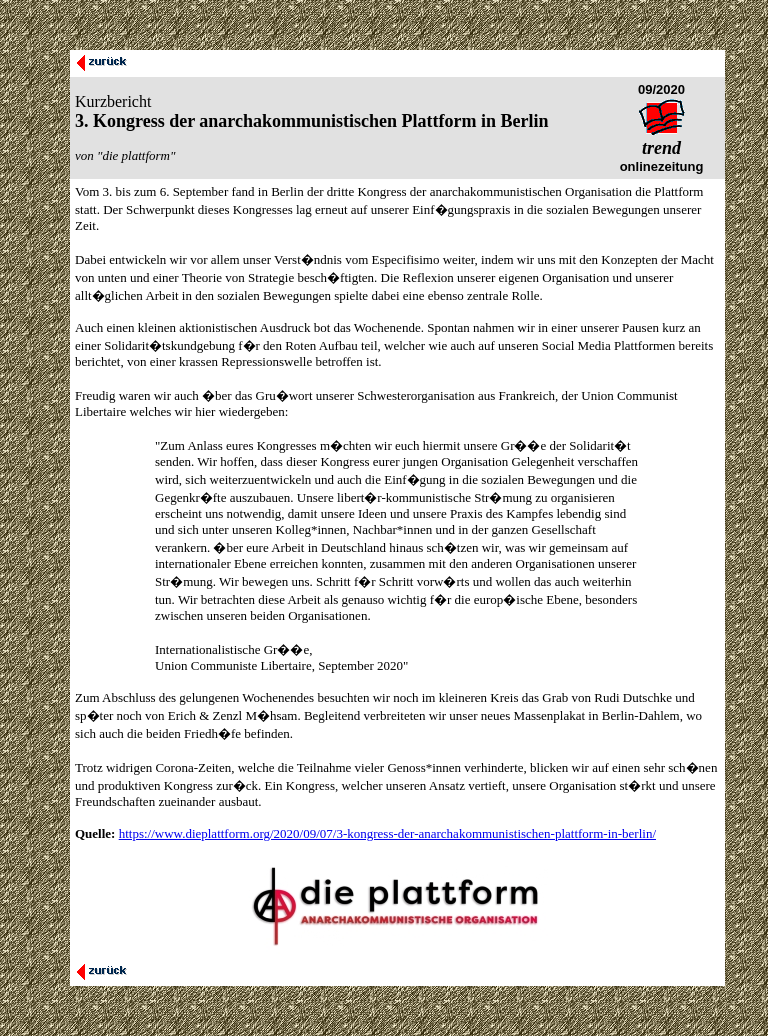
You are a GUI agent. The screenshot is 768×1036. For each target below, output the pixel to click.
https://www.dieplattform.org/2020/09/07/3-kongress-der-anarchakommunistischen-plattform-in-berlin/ (387, 833)
